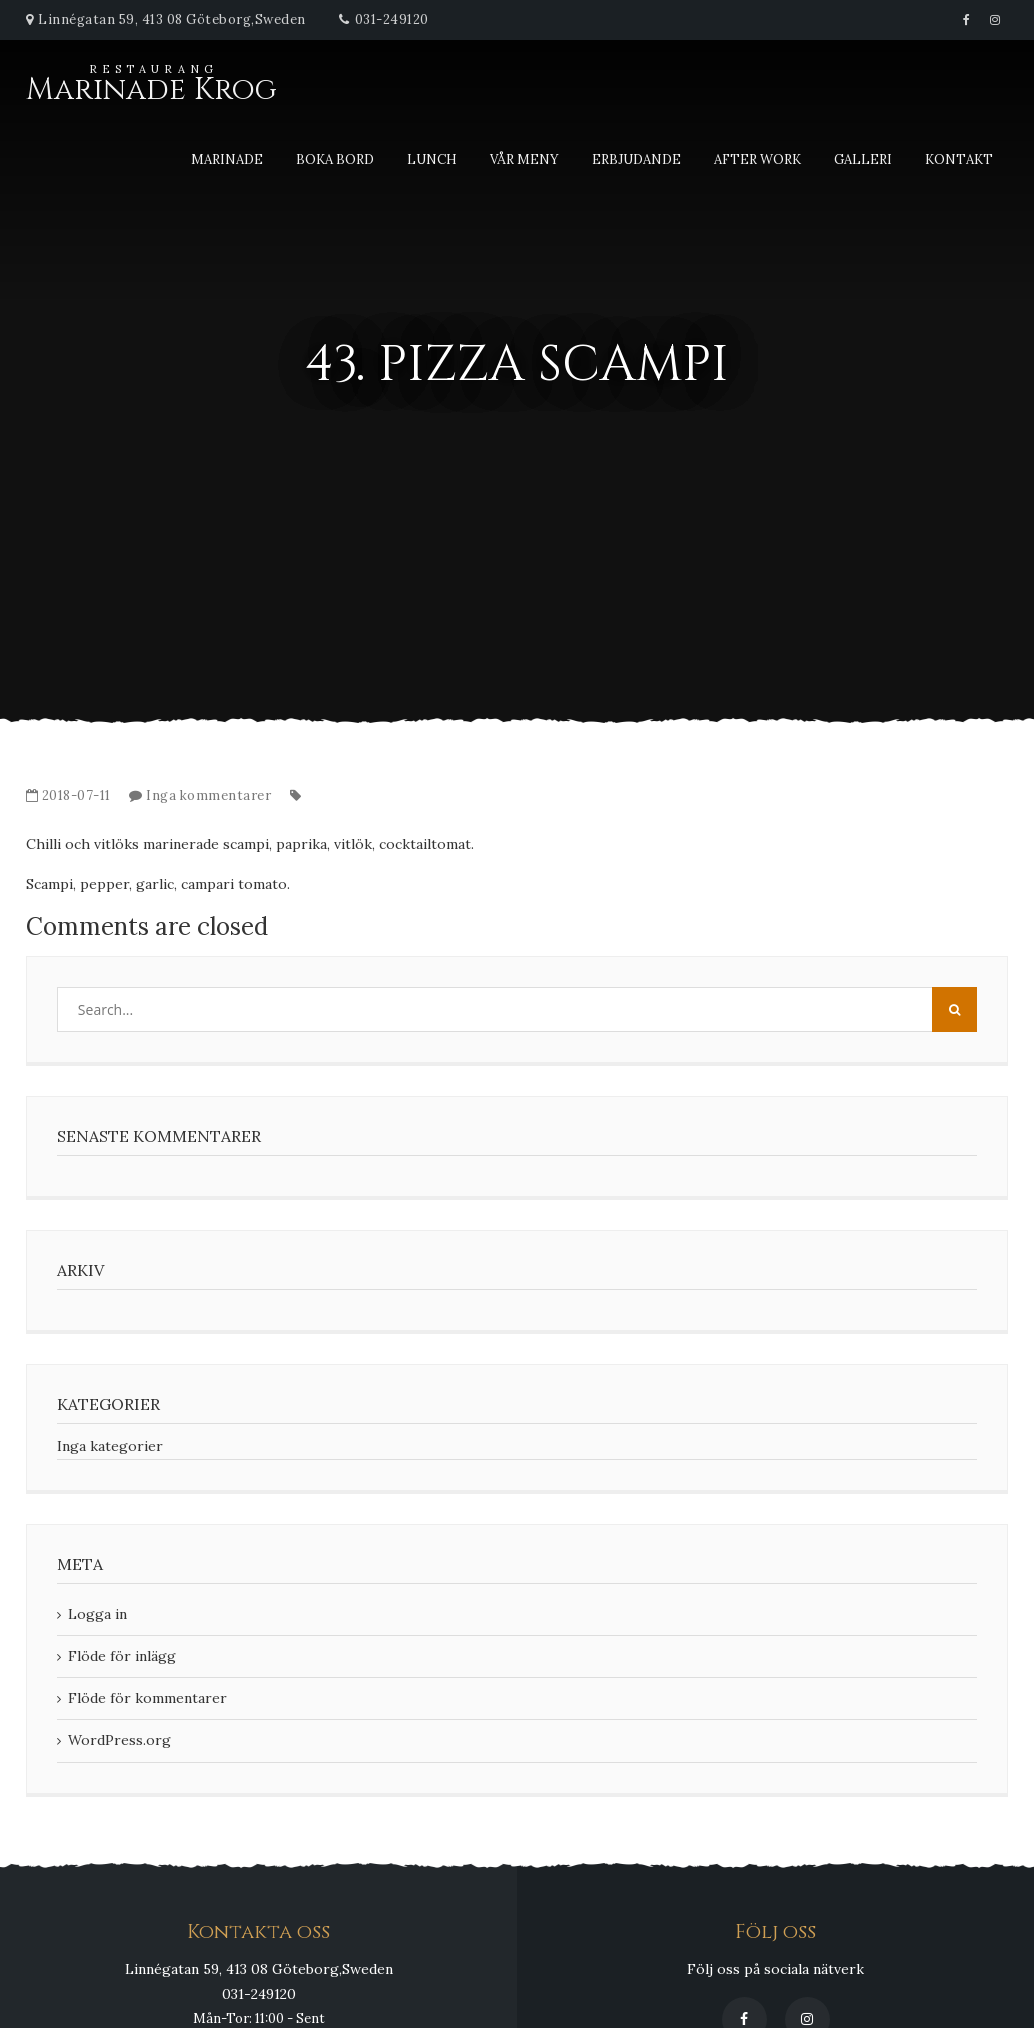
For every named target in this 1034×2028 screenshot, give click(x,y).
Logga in (97, 1614)
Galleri (863, 159)
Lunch (432, 159)
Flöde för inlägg (122, 1656)
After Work (757, 159)
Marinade (227, 159)
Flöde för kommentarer (147, 1698)
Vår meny (524, 159)
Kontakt (959, 159)
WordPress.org (119, 1740)
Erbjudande (636, 159)
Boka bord (335, 159)
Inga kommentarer (208, 795)
